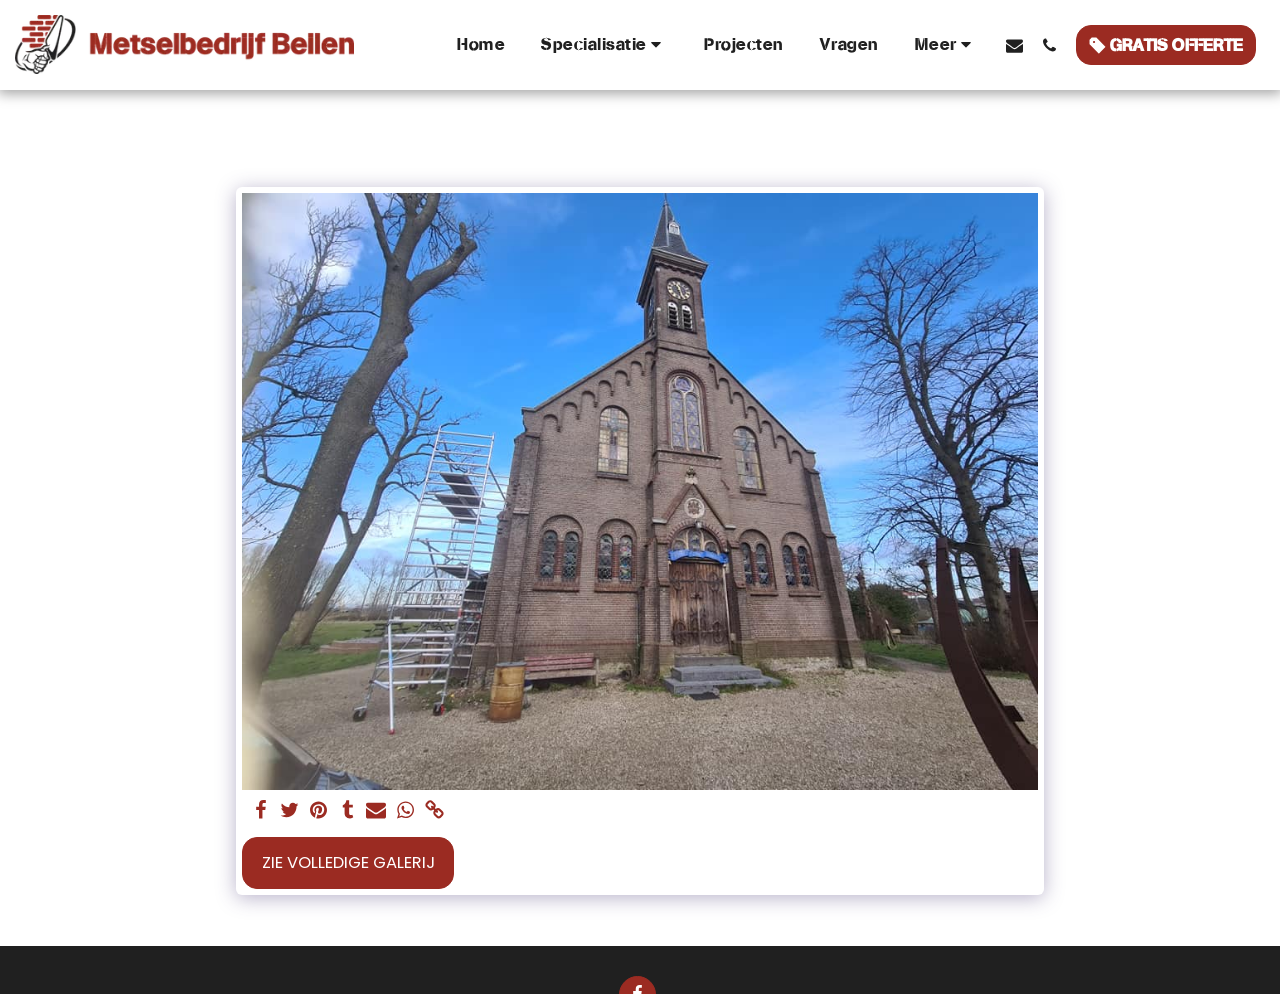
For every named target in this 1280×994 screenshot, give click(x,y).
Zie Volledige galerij (348, 862)
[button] (604, 44)
